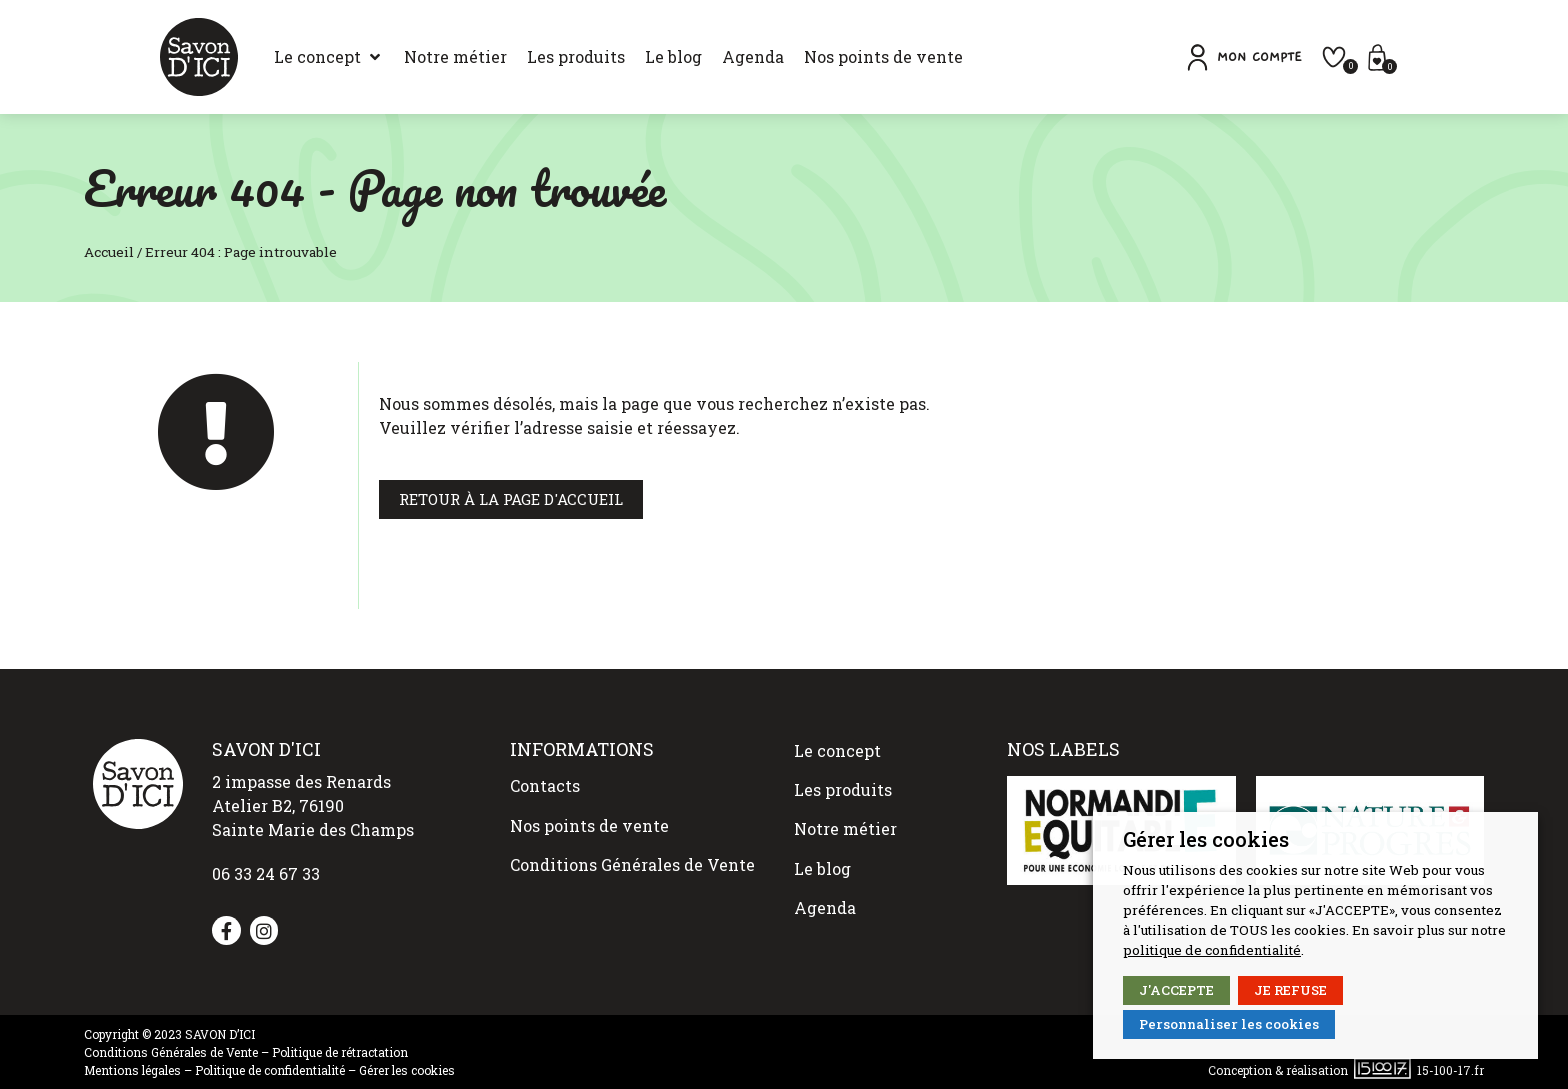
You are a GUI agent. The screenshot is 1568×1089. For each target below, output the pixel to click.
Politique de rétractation (340, 1052)
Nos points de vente (589, 813)
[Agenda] (691, 57)
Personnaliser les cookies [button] (1229, 1024)
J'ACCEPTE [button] (1176, 990)
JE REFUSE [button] (1290, 990)
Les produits (843, 778)
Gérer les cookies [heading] (1206, 839)
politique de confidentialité (1212, 950)
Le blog (822, 842)
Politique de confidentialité (270, 1070)
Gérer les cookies (407, 1070)
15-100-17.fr (1450, 1070)
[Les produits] (514, 57)
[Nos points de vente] (821, 57)
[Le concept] (267, 57)
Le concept (837, 746)
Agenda (825, 874)
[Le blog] (611, 57)
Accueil (109, 252)
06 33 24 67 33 (266, 873)
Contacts (545, 781)
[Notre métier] (393, 57)
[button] (1317, 57)
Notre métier (845, 810)
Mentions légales (132, 1070)
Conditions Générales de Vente (632, 845)
